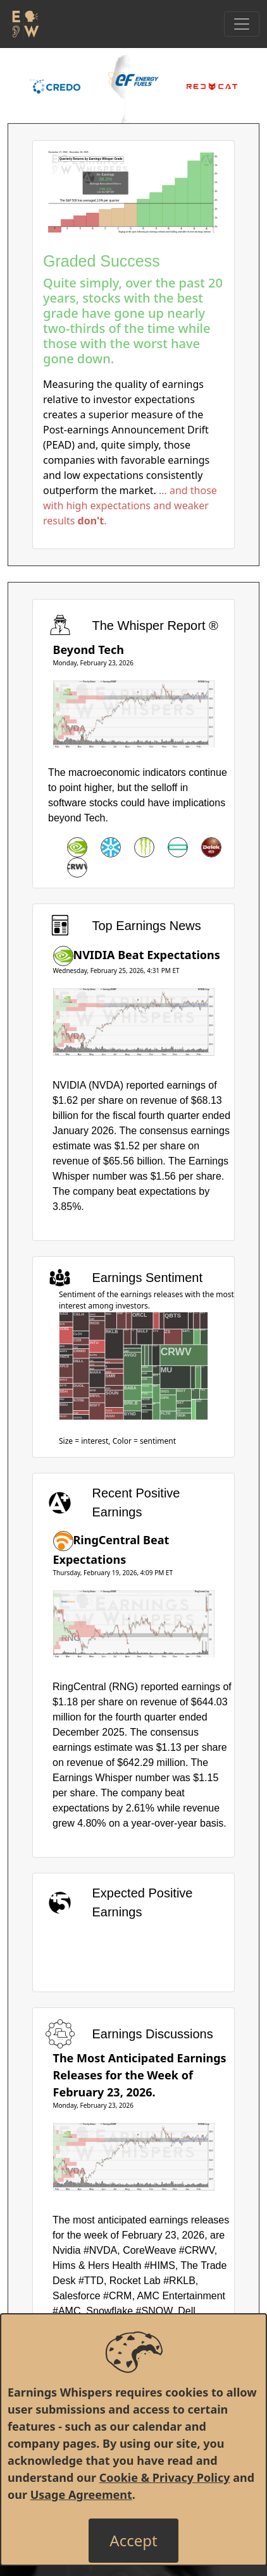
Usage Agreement (81, 2494)
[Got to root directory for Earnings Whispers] (23, 24)
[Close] (133, 2541)
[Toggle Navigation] (241, 24)
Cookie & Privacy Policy (164, 2477)
